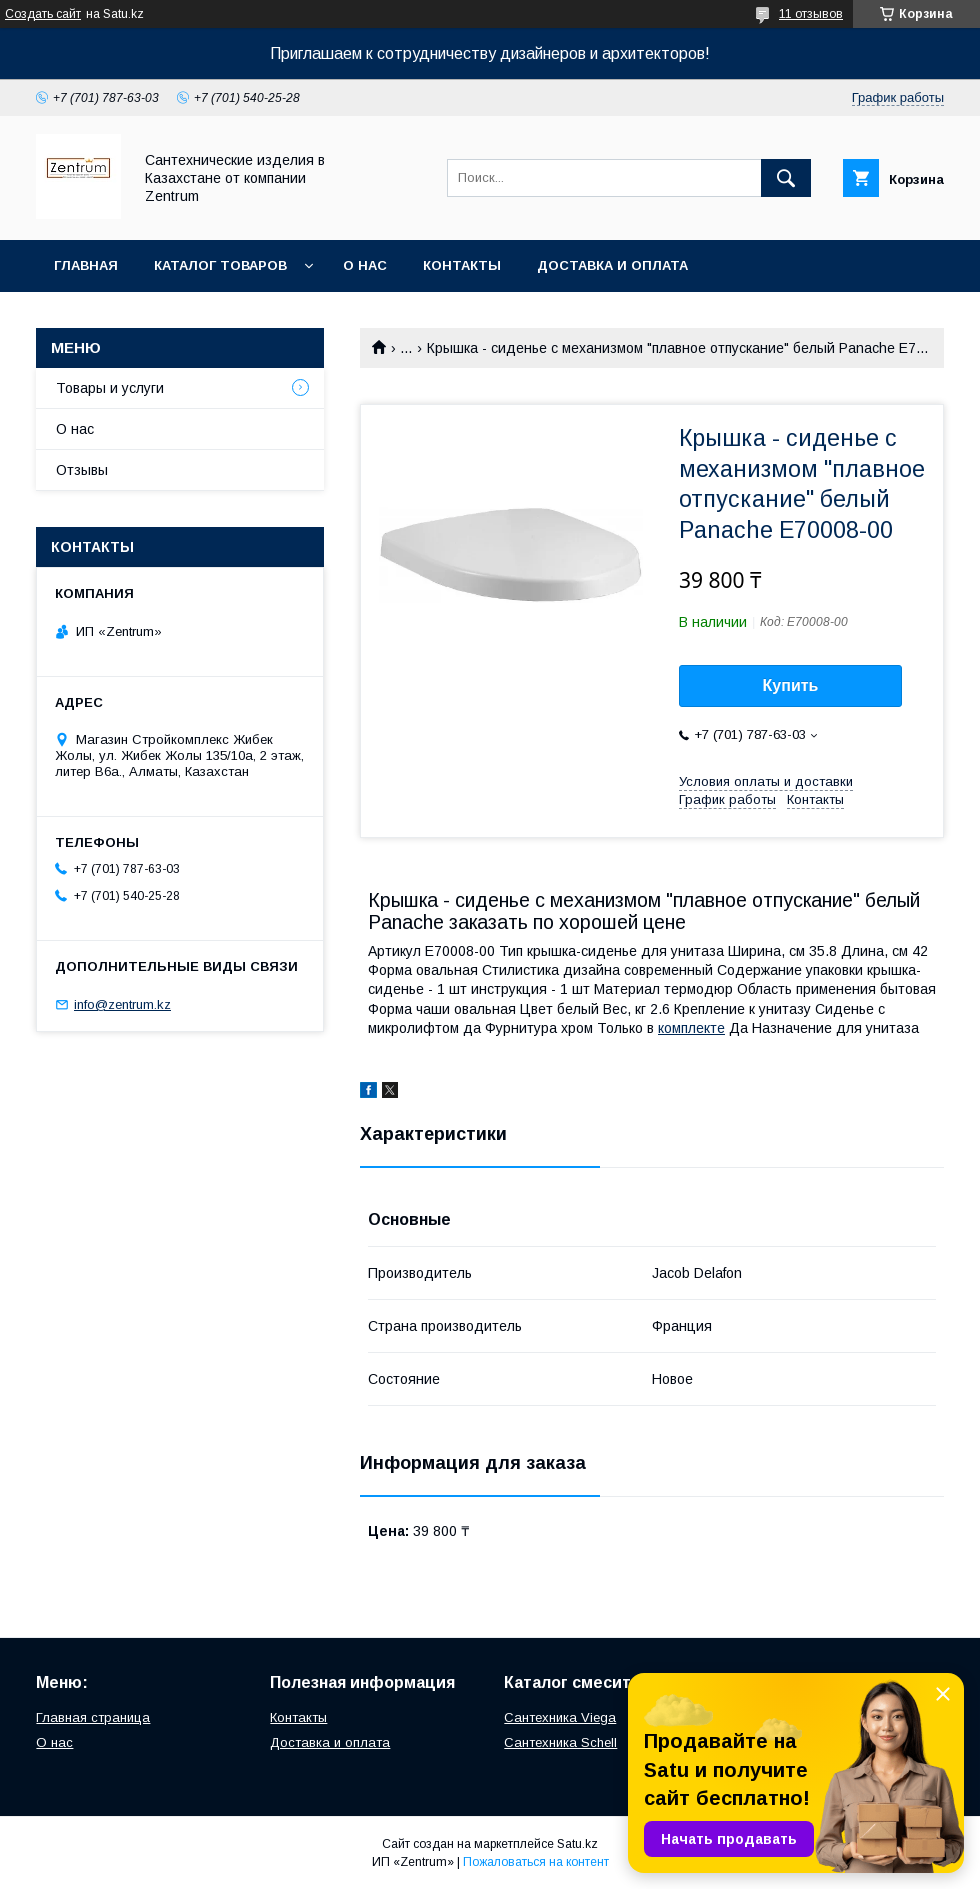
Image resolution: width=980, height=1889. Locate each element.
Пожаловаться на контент (536, 1862)
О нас (365, 265)
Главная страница (93, 1717)
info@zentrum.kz (122, 1004)
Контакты (462, 265)
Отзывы (82, 470)
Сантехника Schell (560, 1742)
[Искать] (786, 178)
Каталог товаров (220, 265)
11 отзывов (811, 14)
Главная (86, 265)
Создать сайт (43, 14)
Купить (791, 685)
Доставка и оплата (612, 265)
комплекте (691, 1028)
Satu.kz (577, 1844)
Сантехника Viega (560, 1717)
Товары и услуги (110, 388)
